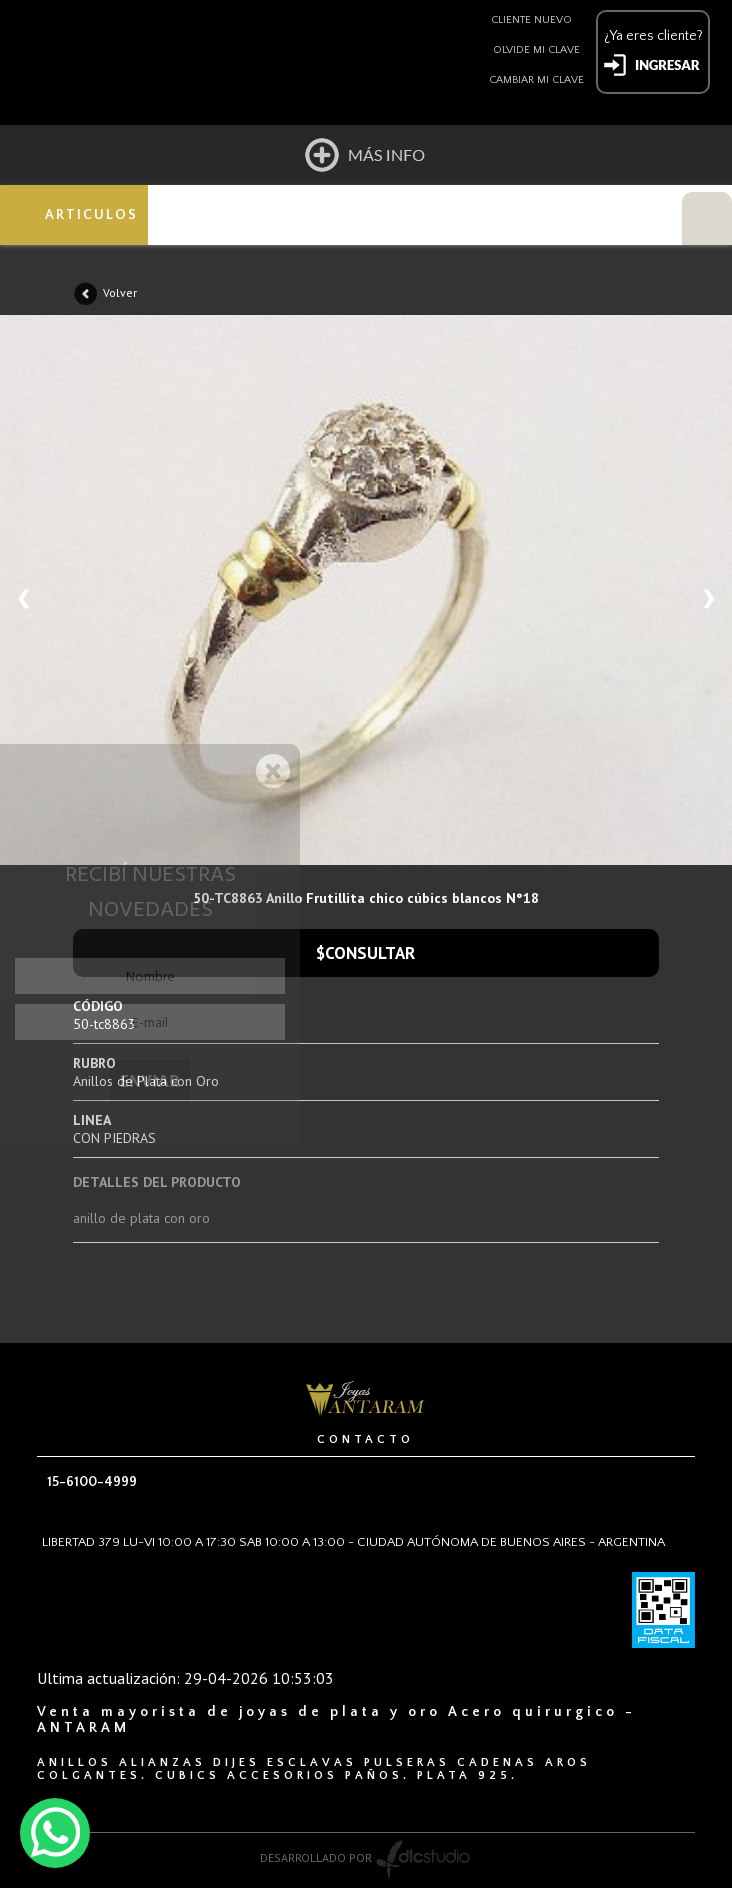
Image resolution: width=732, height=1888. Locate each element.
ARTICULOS (91, 215)
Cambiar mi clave (536, 80)
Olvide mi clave (536, 50)
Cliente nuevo (531, 20)
